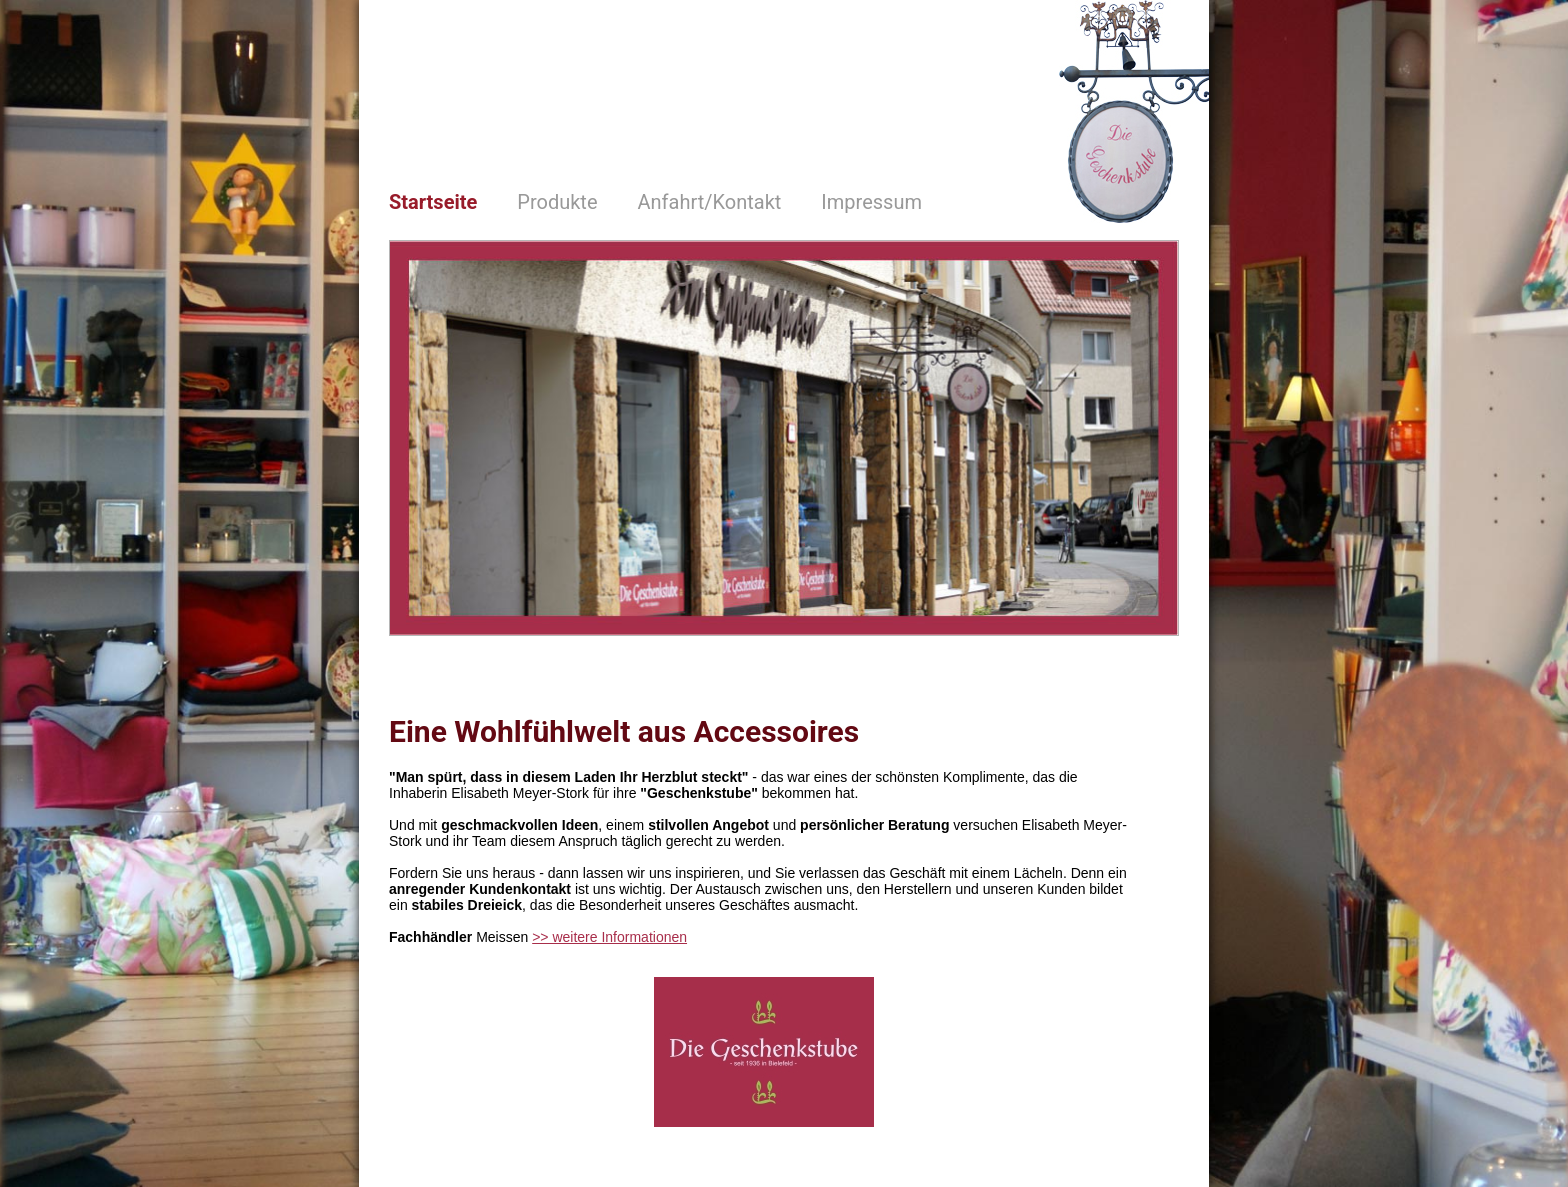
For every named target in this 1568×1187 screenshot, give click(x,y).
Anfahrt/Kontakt (710, 202)
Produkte (557, 202)
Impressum (871, 202)
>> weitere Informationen (609, 937)
